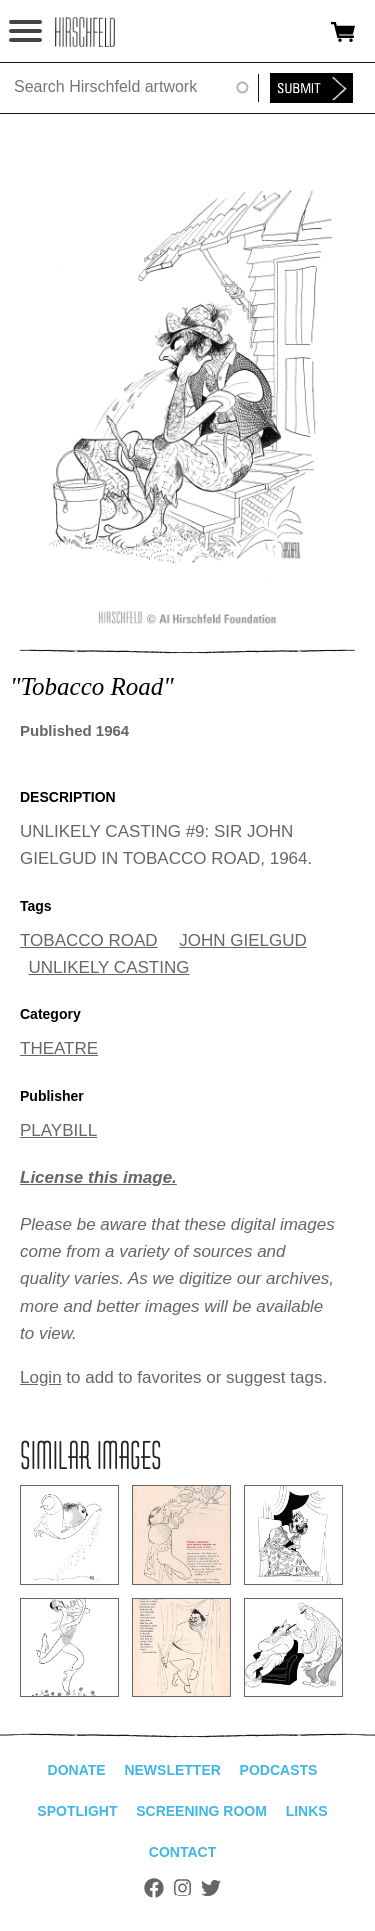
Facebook (154, 1888)
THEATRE (59, 1048)
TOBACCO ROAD (89, 940)
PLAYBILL (58, 1130)
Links (307, 1811)
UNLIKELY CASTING (109, 967)
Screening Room (201, 1811)
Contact (182, 1852)
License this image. (98, 1177)
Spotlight (77, 1811)
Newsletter (172, 1770)
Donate (77, 1770)
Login (41, 1377)
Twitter (211, 1888)
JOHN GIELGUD (243, 940)
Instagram (182, 1888)
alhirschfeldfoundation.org (85, 32)
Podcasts (279, 1770)
